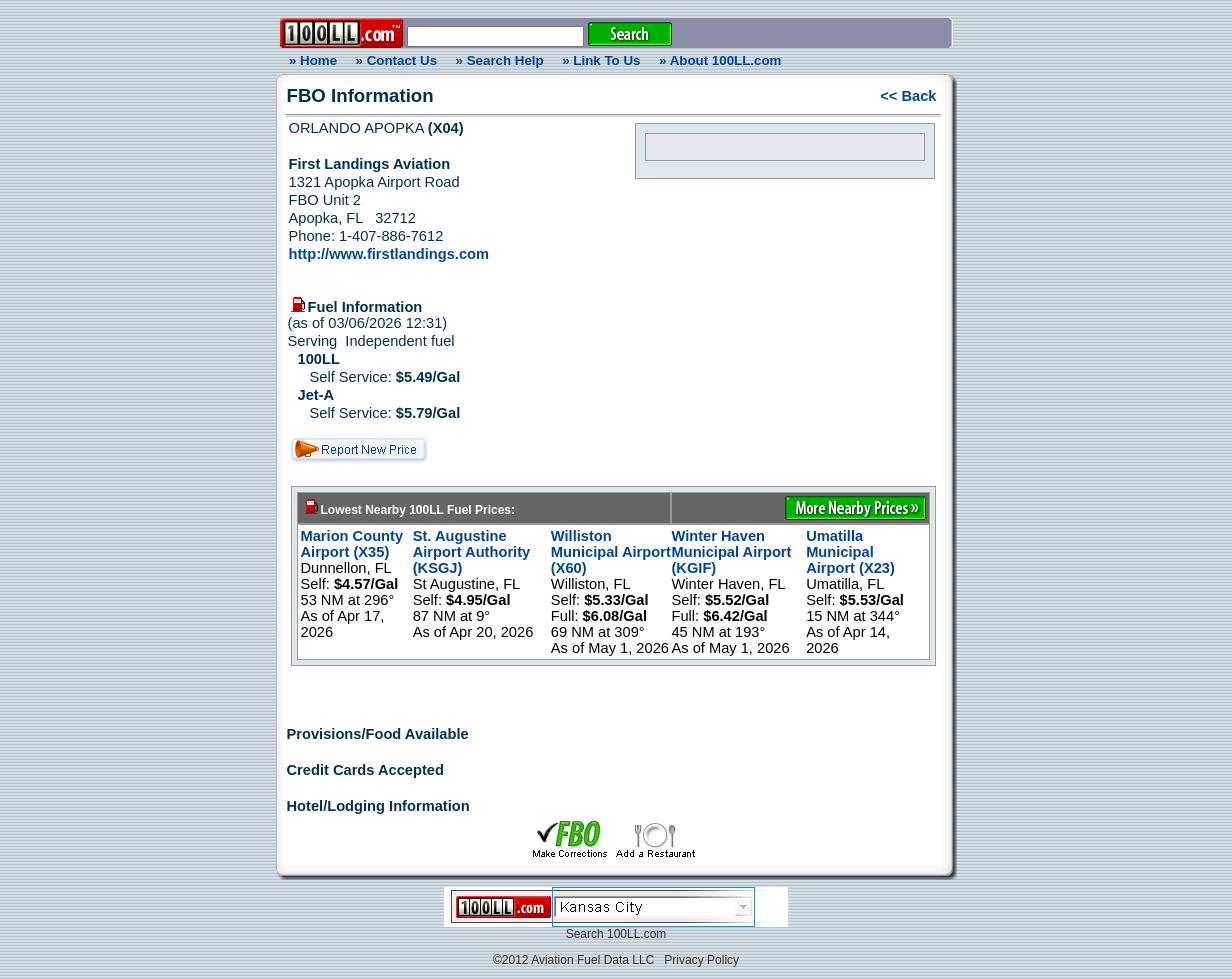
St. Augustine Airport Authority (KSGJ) (472, 552)
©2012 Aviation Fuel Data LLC (573, 960)
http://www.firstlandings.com (389, 254)
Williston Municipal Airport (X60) (611, 552)
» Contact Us (396, 60)
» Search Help (500, 60)
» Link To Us (601, 60)
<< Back (908, 96)
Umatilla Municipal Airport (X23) (850, 552)
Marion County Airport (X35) (352, 544)
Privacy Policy (701, 960)
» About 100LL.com (720, 60)
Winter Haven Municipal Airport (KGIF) (731, 552)
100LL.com (636, 934)
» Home (310, 60)
